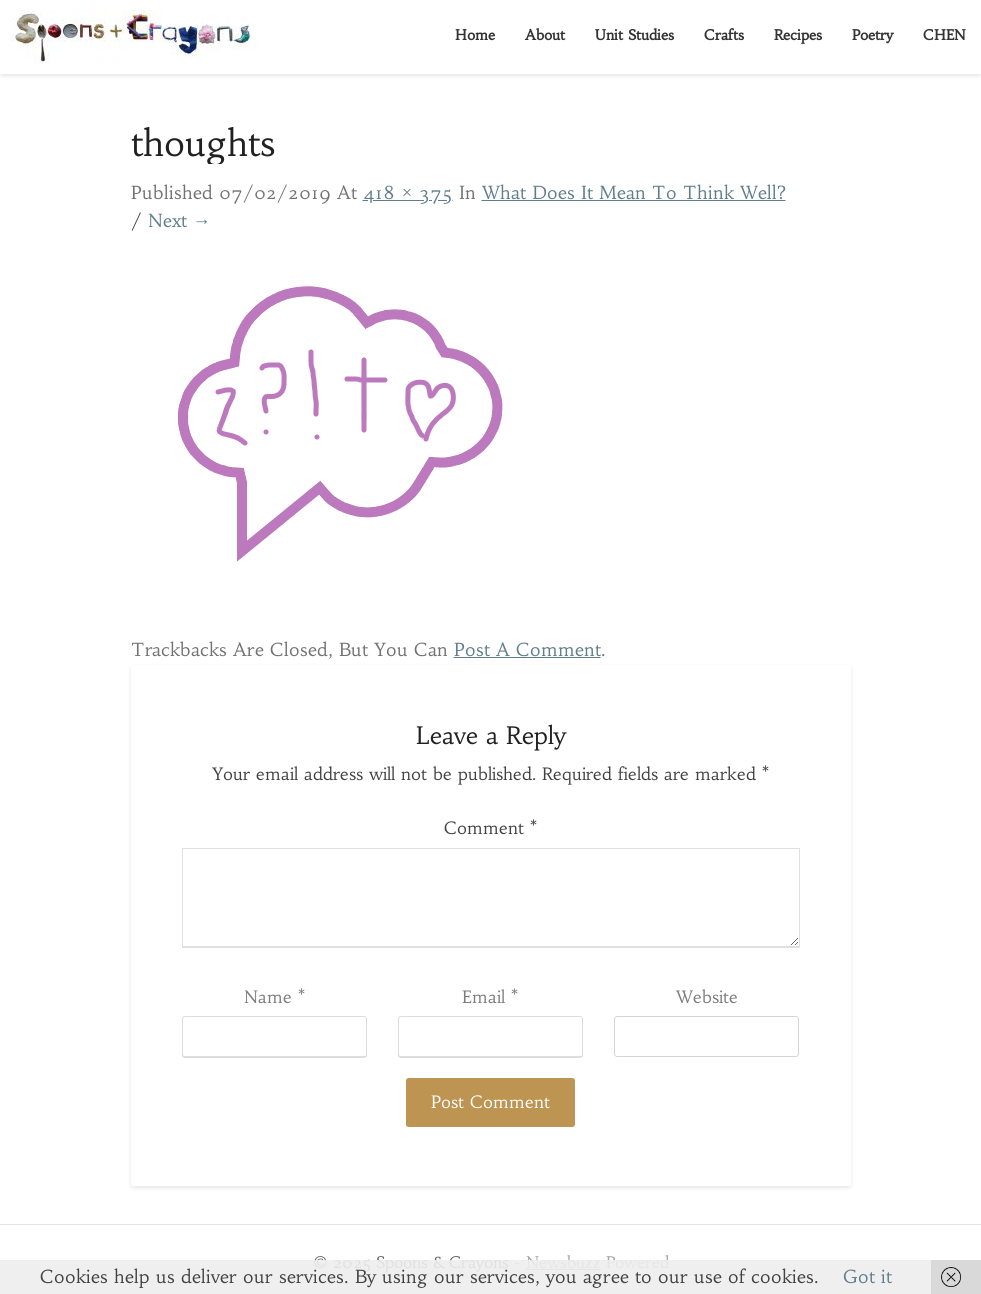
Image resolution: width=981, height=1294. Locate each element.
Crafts (724, 35)
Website (707, 997)
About (545, 35)
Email (490, 997)
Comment (490, 828)
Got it (867, 1276)
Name (274, 997)
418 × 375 (408, 192)
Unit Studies (634, 35)
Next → (179, 220)
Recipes (798, 35)
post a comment (527, 649)
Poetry (872, 35)
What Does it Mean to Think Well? (634, 192)
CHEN (944, 35)
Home (475, 35)
